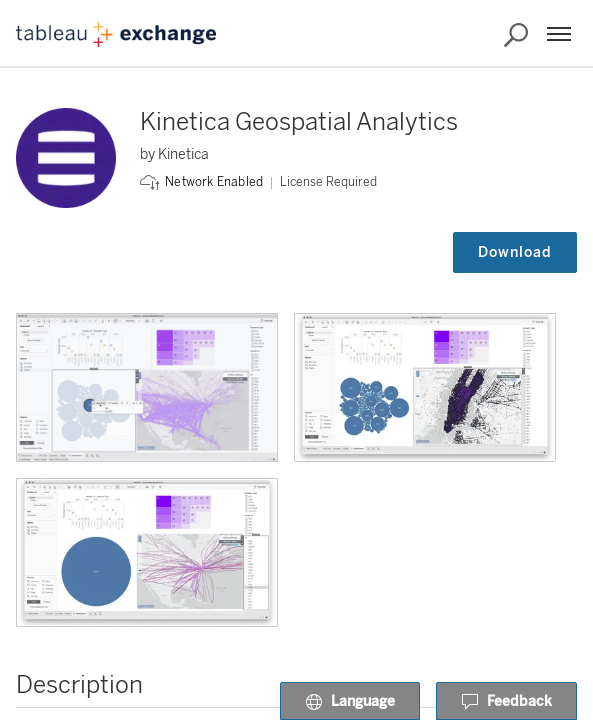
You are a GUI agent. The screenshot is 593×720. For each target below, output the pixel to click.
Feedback (506, 702)
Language (350, 702)
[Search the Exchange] (516, 35)
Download (515, 252)
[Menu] (559, 34)
